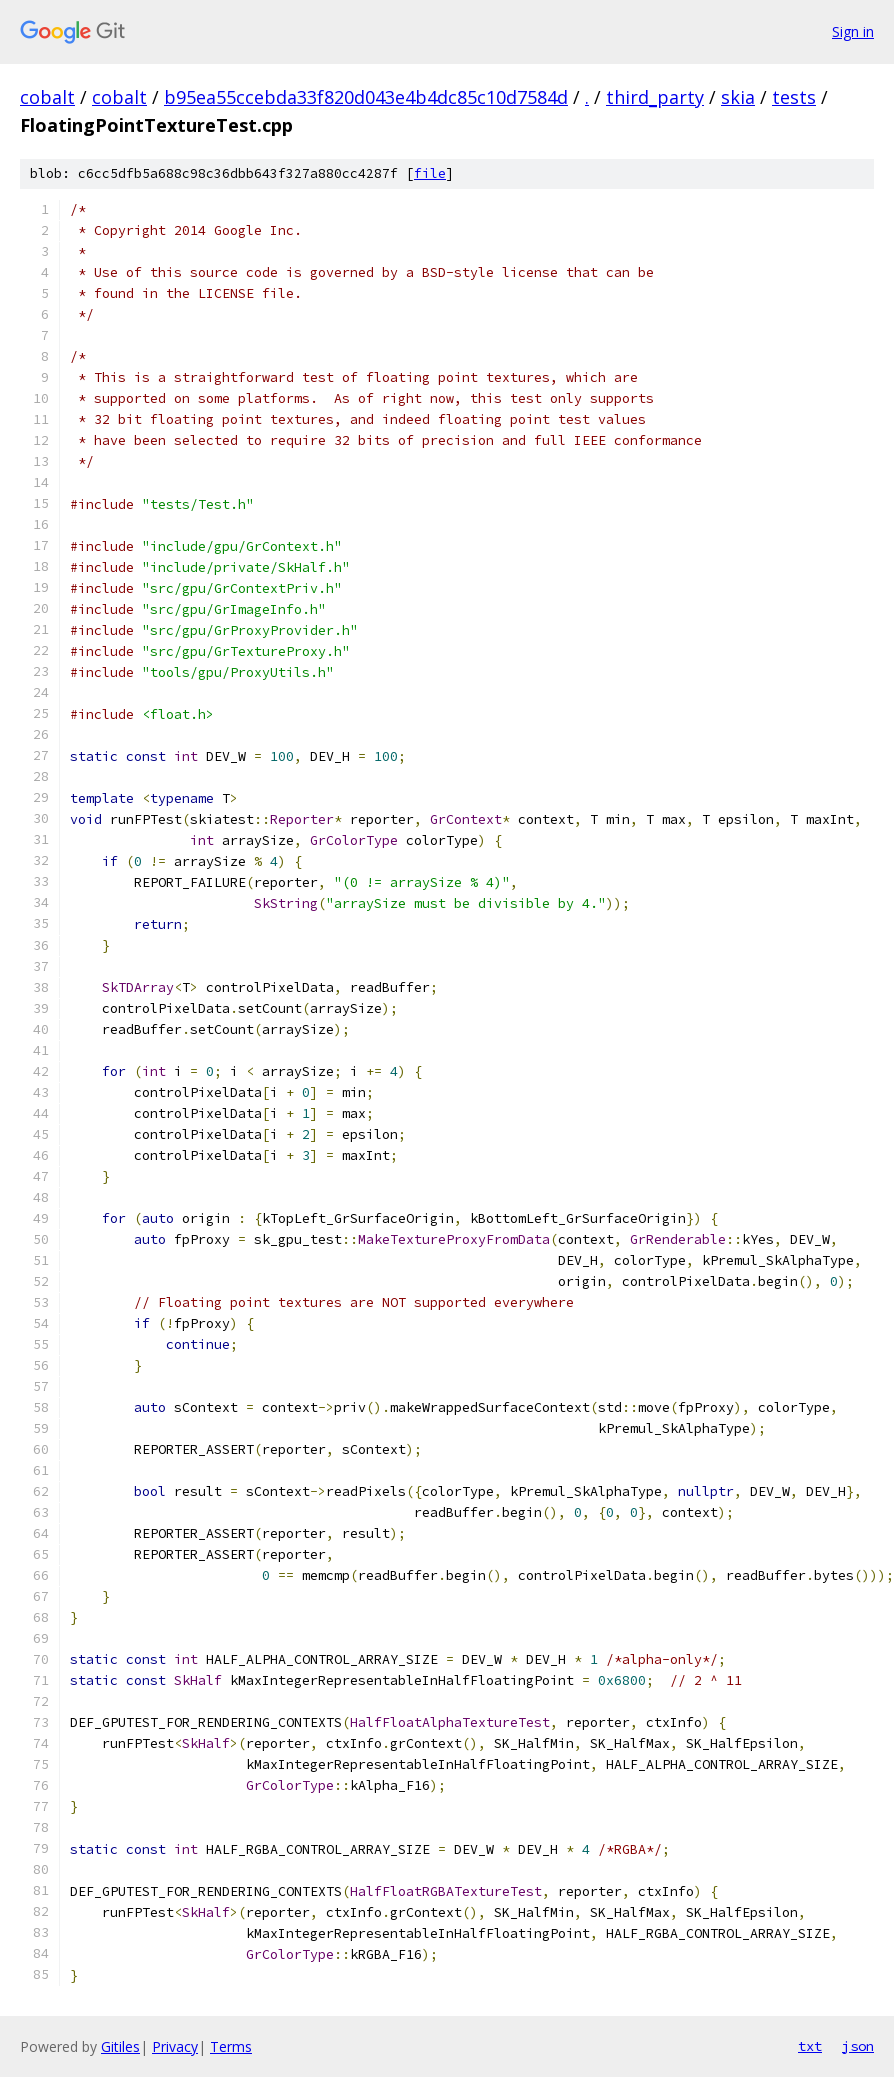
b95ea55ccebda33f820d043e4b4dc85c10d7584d (366, 97)
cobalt (47, 97)
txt (810, 2046)
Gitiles (120, 2046)
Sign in (853, 31)
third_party (655, 97)
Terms (231, 2046)
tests (794, 97)
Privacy (175, 2046)
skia (738, 97)
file (430, 173)
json (858, 2046)
